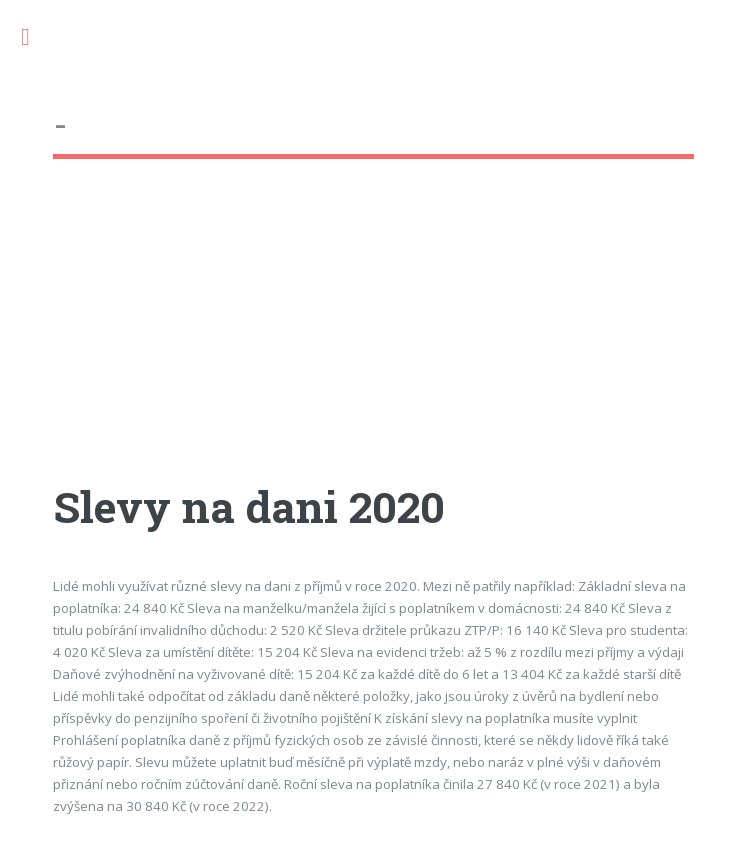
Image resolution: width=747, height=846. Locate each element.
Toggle (36, 37)
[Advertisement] (373, 339)
